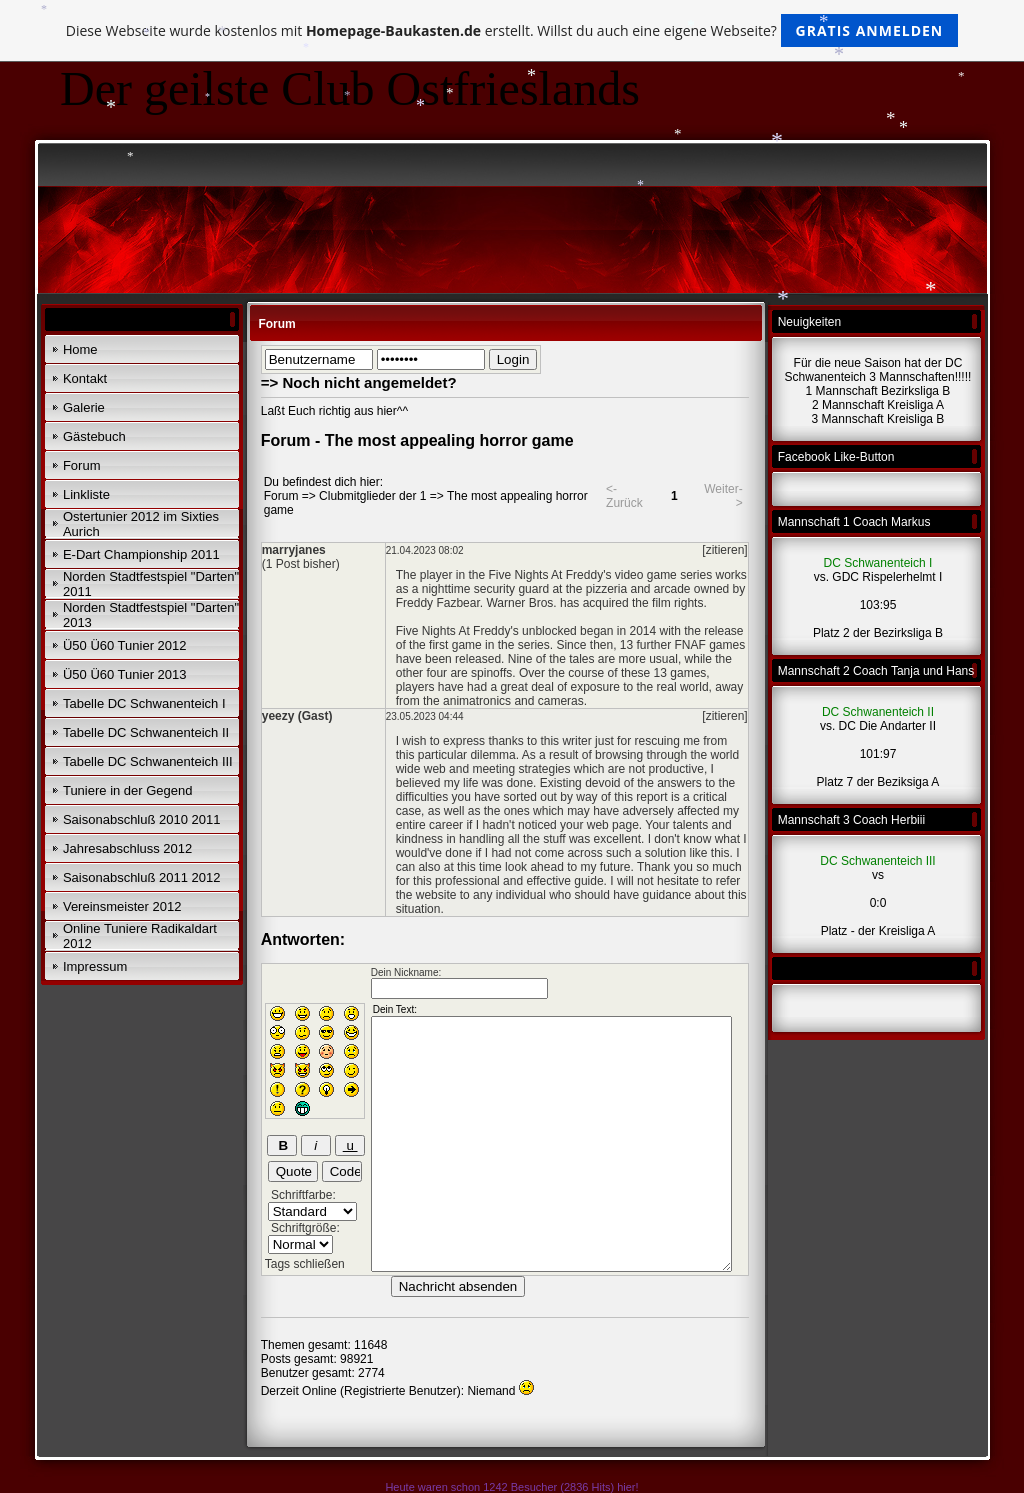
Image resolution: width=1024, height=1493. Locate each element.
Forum (82, 465)
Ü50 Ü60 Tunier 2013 (125, 674)
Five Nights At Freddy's (549, 575)
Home (80, 349)
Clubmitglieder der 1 (372, 496)
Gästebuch (94, 436)
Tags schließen (305, 1264)
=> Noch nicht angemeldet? (359, 382)
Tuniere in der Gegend (128, 790)
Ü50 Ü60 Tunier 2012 (125, 645)
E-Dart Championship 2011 (141, 554)
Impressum (95, 966)
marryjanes (294, 550)
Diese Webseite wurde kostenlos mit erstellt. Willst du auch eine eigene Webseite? (512, 30)
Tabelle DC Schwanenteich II (146, 732)
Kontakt (85, 378)
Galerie (84, 407)
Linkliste (86, 494)
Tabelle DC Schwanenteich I (144, 703)
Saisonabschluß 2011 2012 (142, 877)
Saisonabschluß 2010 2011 (142, 819)
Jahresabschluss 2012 (127, 848)
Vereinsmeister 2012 (122, 906)
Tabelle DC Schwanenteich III (148, 761)
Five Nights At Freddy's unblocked (486, 631)
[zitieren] (724, 550)
